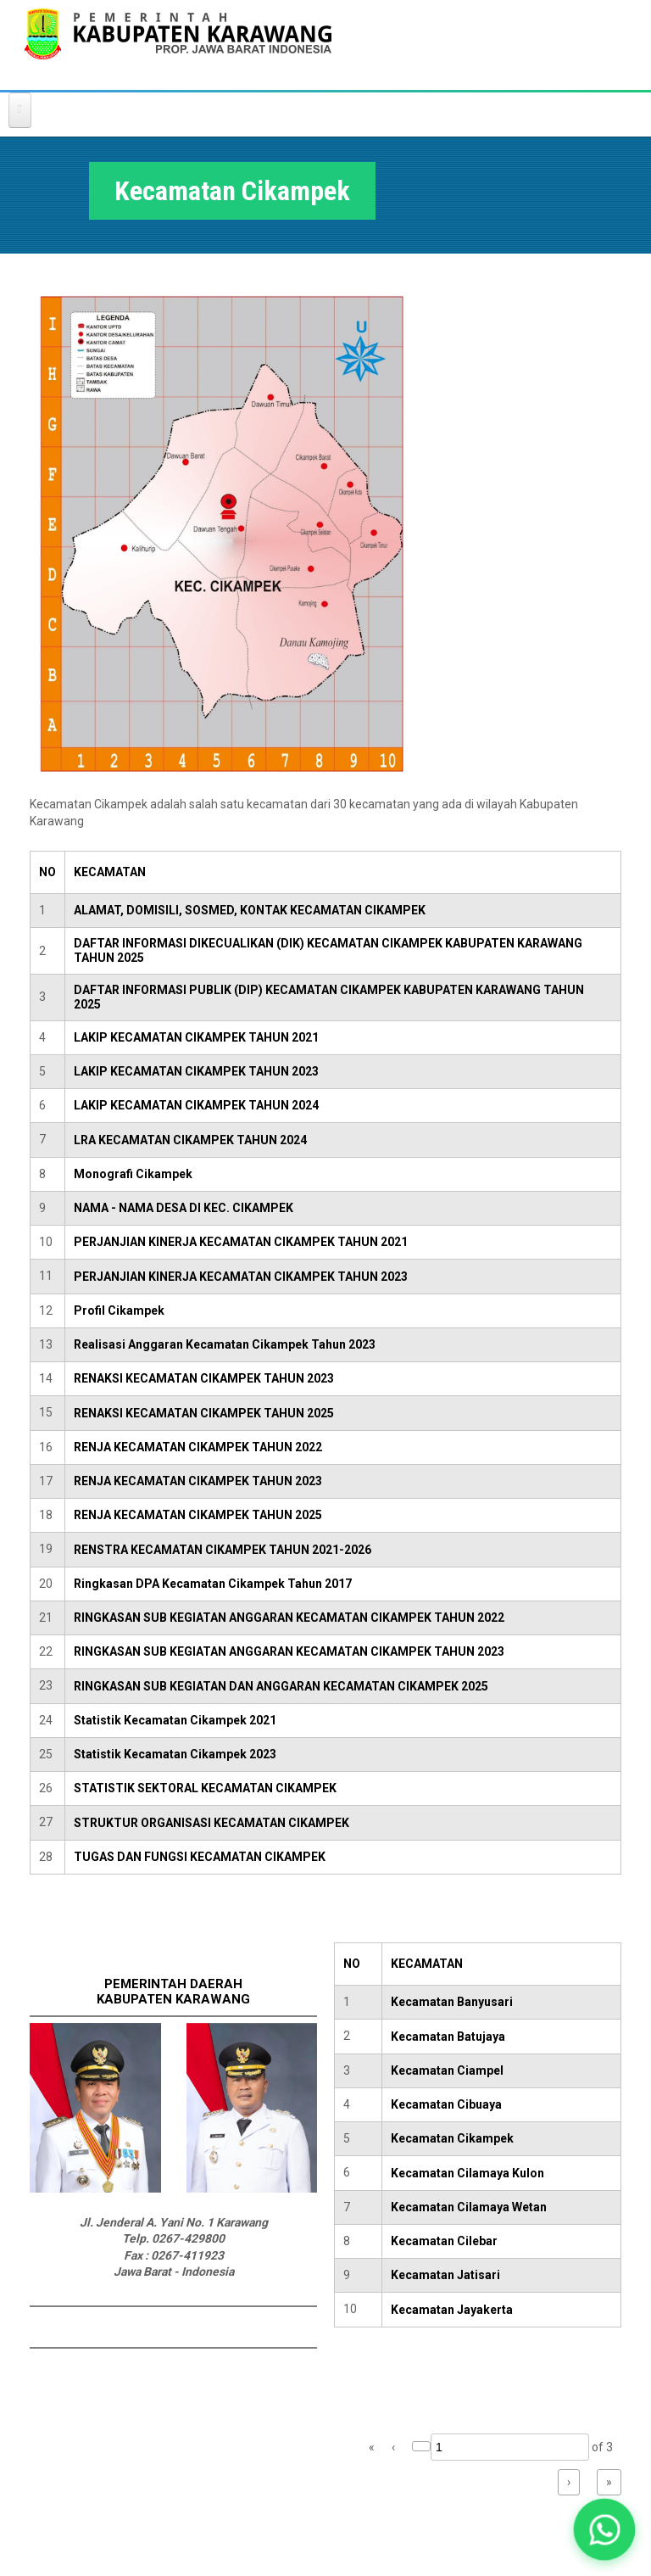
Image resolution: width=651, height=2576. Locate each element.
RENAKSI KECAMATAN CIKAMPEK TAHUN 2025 (204, 1413)
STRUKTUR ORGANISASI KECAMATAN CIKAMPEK (211, 1823)
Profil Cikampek (119, 1310)
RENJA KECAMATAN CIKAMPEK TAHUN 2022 (198, 1447)
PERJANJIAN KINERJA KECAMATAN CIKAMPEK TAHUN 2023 (241, 1276)
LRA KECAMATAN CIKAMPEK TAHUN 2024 (190, 1140)
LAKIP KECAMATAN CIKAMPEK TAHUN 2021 (196, 1037)
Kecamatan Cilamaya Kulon (467, 2173)
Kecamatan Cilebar (444, 2241)
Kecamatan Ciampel (447, 2070)
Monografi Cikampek (133, 1174)
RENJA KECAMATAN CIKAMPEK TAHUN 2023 (198, 1481)
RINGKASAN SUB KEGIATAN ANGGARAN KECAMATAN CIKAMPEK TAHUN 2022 (289, 1617)
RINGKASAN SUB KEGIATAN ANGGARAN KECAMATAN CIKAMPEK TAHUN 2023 (289, 1651)
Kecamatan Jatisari (445, 2275)
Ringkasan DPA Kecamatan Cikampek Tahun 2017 (213, 1583)
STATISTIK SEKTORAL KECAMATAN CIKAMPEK (205, 1788)
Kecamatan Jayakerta (452, 2309)
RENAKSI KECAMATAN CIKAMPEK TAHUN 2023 (204, 1378)
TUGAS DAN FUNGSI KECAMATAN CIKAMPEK (200, 1857)
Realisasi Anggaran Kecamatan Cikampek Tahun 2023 (225, 1344)
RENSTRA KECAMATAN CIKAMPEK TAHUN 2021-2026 (222, 1549)
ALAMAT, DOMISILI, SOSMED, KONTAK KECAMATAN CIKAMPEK (250, 910)
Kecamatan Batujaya (448, 2036)
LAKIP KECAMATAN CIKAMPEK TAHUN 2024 (196, 1105)
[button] (604, 2529)
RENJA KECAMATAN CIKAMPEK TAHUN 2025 (198, 1515)
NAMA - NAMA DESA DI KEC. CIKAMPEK (183, 1208)
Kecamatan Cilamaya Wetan (469, 2207)
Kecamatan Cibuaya (446, 2104)
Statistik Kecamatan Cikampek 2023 (175, 1754)
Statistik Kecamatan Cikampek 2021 (175, 1720)
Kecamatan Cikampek (452, 2138)
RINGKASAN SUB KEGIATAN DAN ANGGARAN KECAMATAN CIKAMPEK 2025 (281, 1686)
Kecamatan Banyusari (452, 2002)
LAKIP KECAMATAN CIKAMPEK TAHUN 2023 (196, 1071)
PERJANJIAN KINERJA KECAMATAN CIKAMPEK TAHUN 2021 (241, 1242)
